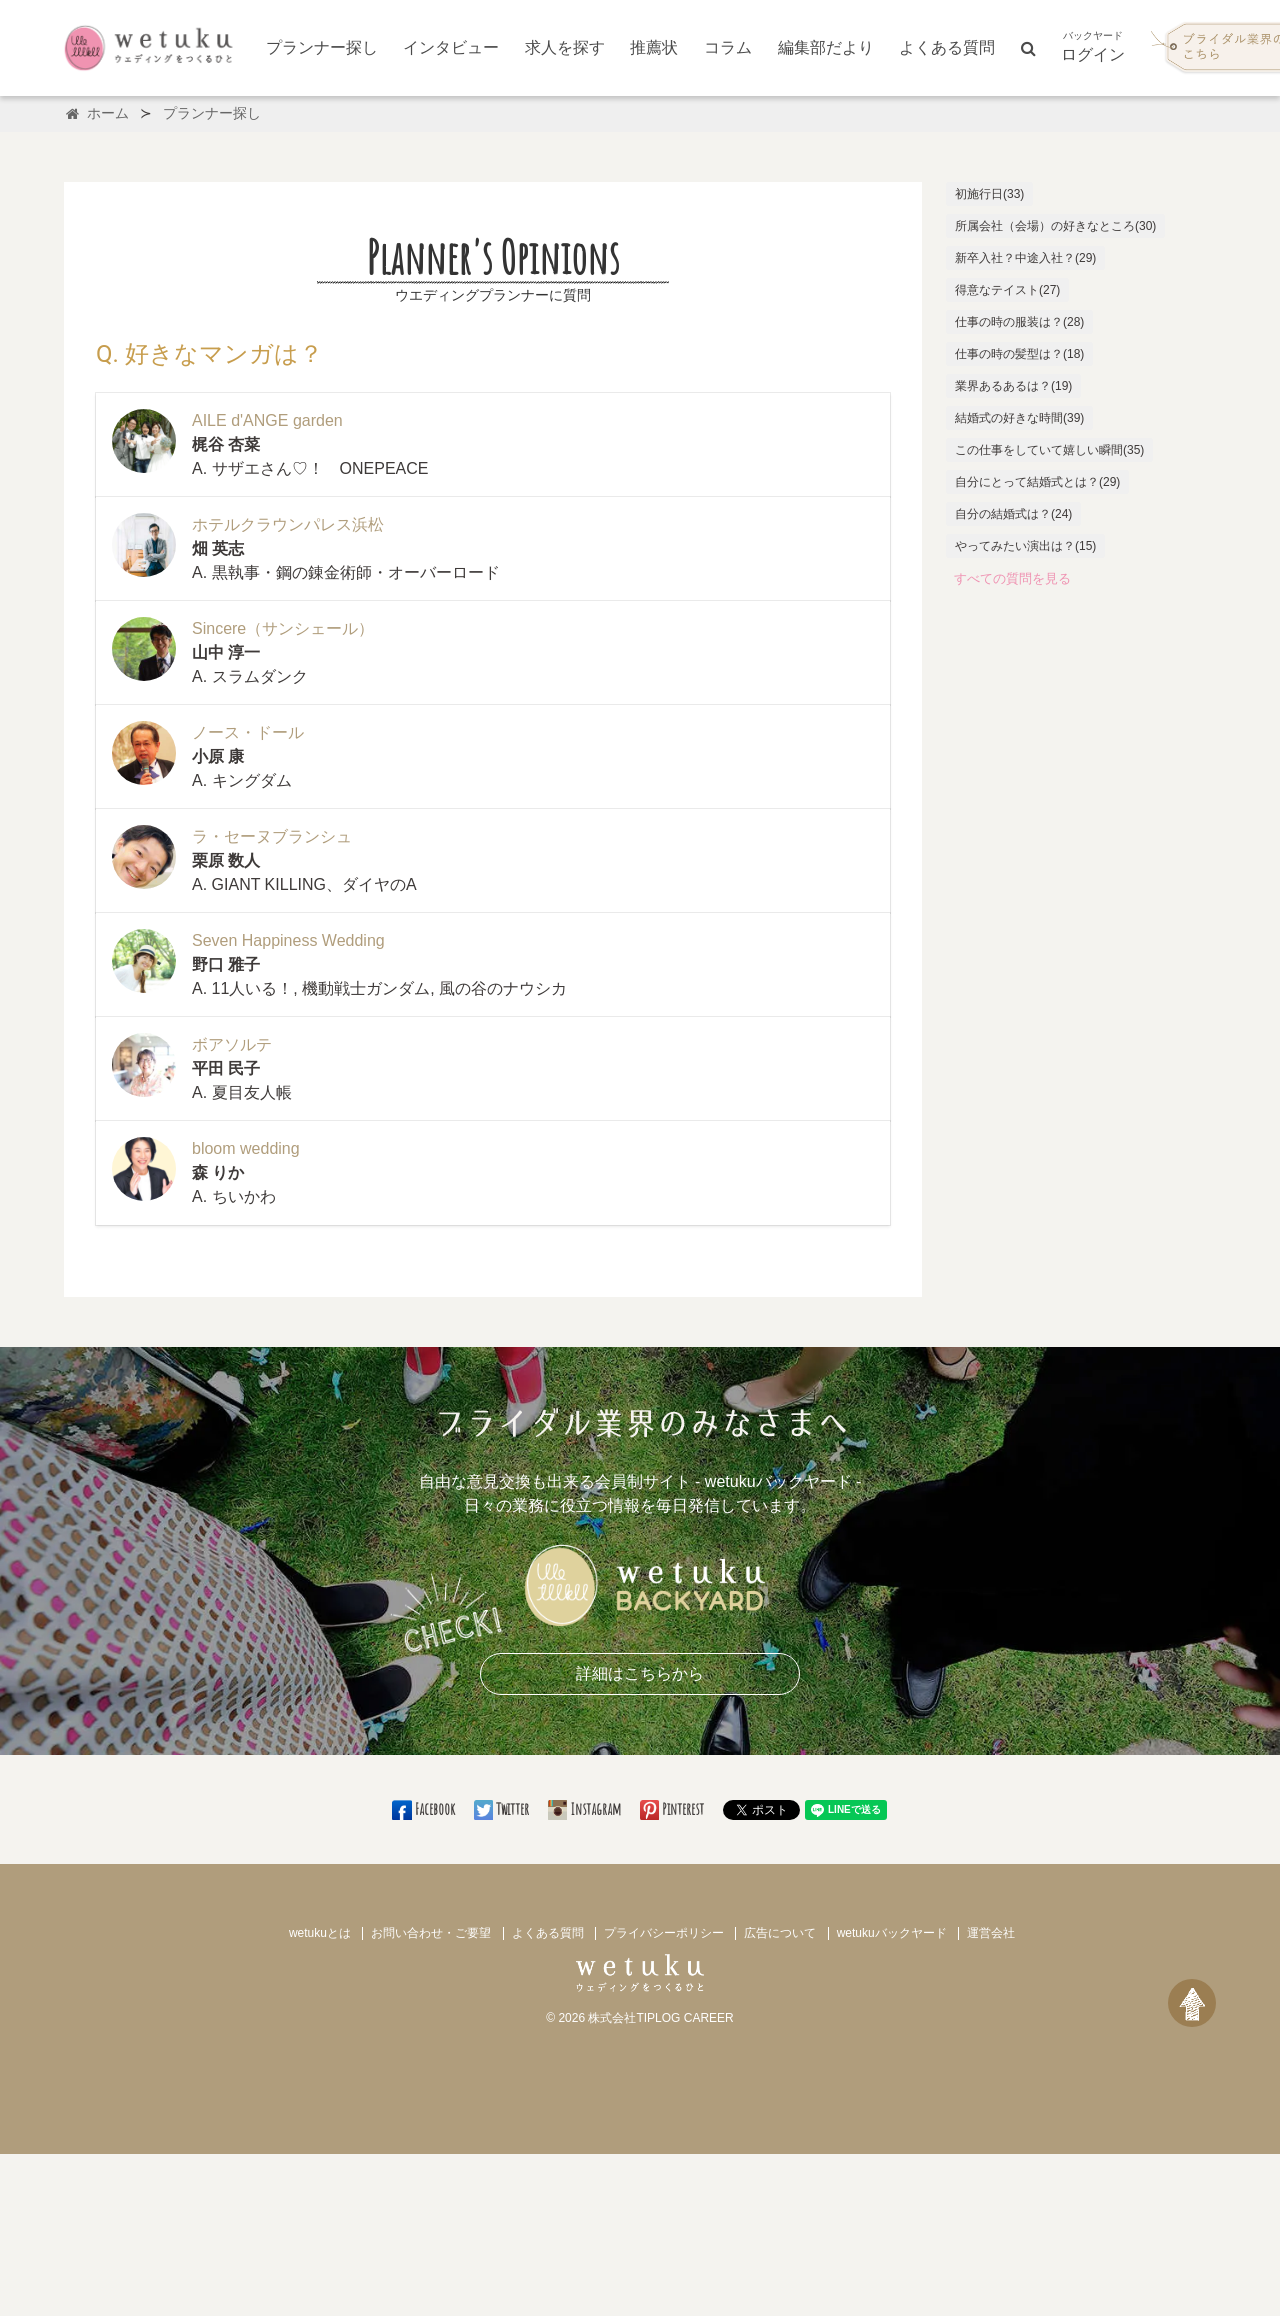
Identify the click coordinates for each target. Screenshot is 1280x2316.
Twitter (503, 1809)
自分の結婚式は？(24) (1013, 514)
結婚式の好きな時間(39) (1019, 418)
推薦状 (654, 47)
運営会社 (991, 1933)
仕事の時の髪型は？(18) (1019, 354)
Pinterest (673, 1809)
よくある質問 (947, 47)
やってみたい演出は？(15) (1025, 546)
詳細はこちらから (640, 1673)
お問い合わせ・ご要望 (431, 1933)
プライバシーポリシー (664, 1933)
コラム (728, 47)
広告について (780, 1933)
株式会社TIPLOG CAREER (660, 2018)
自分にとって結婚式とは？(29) (1037, 482)
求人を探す (565, 47)
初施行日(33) (989, 194)
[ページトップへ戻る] (1192, 2003)
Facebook (424, 1809)
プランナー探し (322, 47)
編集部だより (826, 47)
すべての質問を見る (1012, 578)
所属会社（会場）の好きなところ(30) (1055, 226)
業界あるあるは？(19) (1013, 386)
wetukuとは (320, 1933)
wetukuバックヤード (892, 1933)
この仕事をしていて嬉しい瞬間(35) (1049, 450)
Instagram (586, 1809)
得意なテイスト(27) (1007, 290)
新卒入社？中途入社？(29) (1025, 258)
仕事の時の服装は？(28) (1019, 322)
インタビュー (451, 47)
